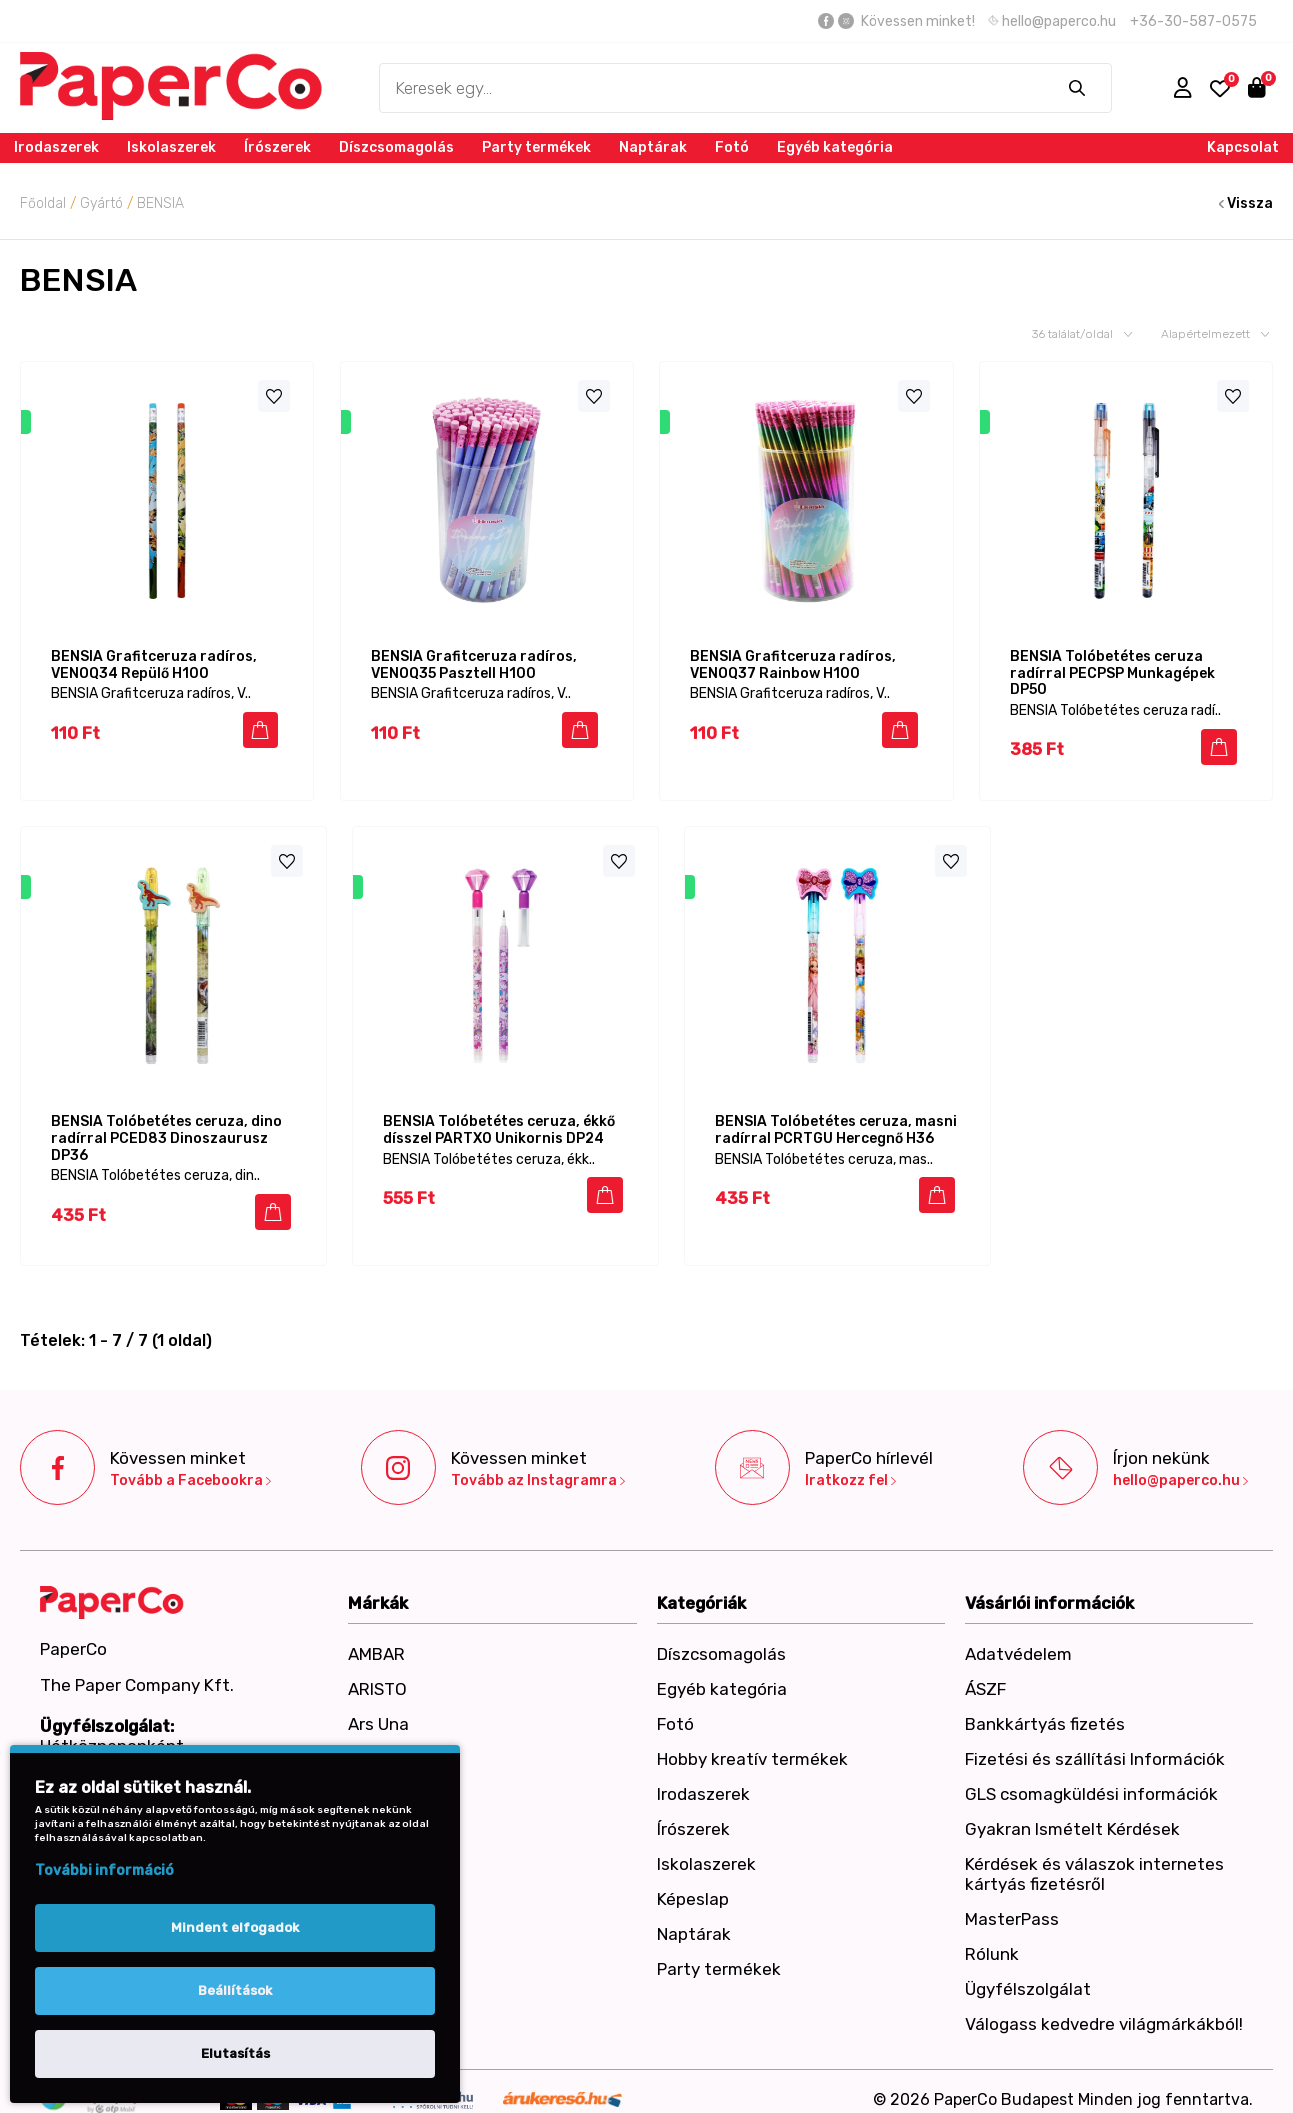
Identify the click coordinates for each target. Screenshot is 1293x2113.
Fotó (732, 147)
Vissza (1246, 203)
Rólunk (992, 1938)
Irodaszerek (56, 147)
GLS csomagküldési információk (1091, 1778)
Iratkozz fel (850, 1465)
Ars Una (378, 1708)
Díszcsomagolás (396, 147)
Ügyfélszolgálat (1028, 1973)
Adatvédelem (1018, 1638)
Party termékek (536, 147)
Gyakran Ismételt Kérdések (1072, 1813)
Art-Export (391, 1743)
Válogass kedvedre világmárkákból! (1104, 2008)
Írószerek (277, 147)
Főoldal (43, 203)
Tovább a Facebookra (190, 1465)
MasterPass (1012, 1903)
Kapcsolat (1243, 147)
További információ (104, 1870)
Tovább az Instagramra (538, 1465)
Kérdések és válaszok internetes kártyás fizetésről (1094, 1858)
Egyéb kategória (835, 147)
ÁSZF (985, 1673)
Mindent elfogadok (235, 1927)
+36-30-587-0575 (1193, 21)
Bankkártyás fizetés (1045, 1708)
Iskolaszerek (171, 147)
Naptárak (653, 147)
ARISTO (377, 1673)
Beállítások (235, 1990)
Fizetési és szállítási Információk (1095, 1743)
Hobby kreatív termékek (752, 1743)
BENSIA (160, 203)
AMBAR (376, 1638)
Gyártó (101, 203)
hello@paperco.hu (1052, 21)
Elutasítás (235, 2053)
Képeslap (693, 1883)
